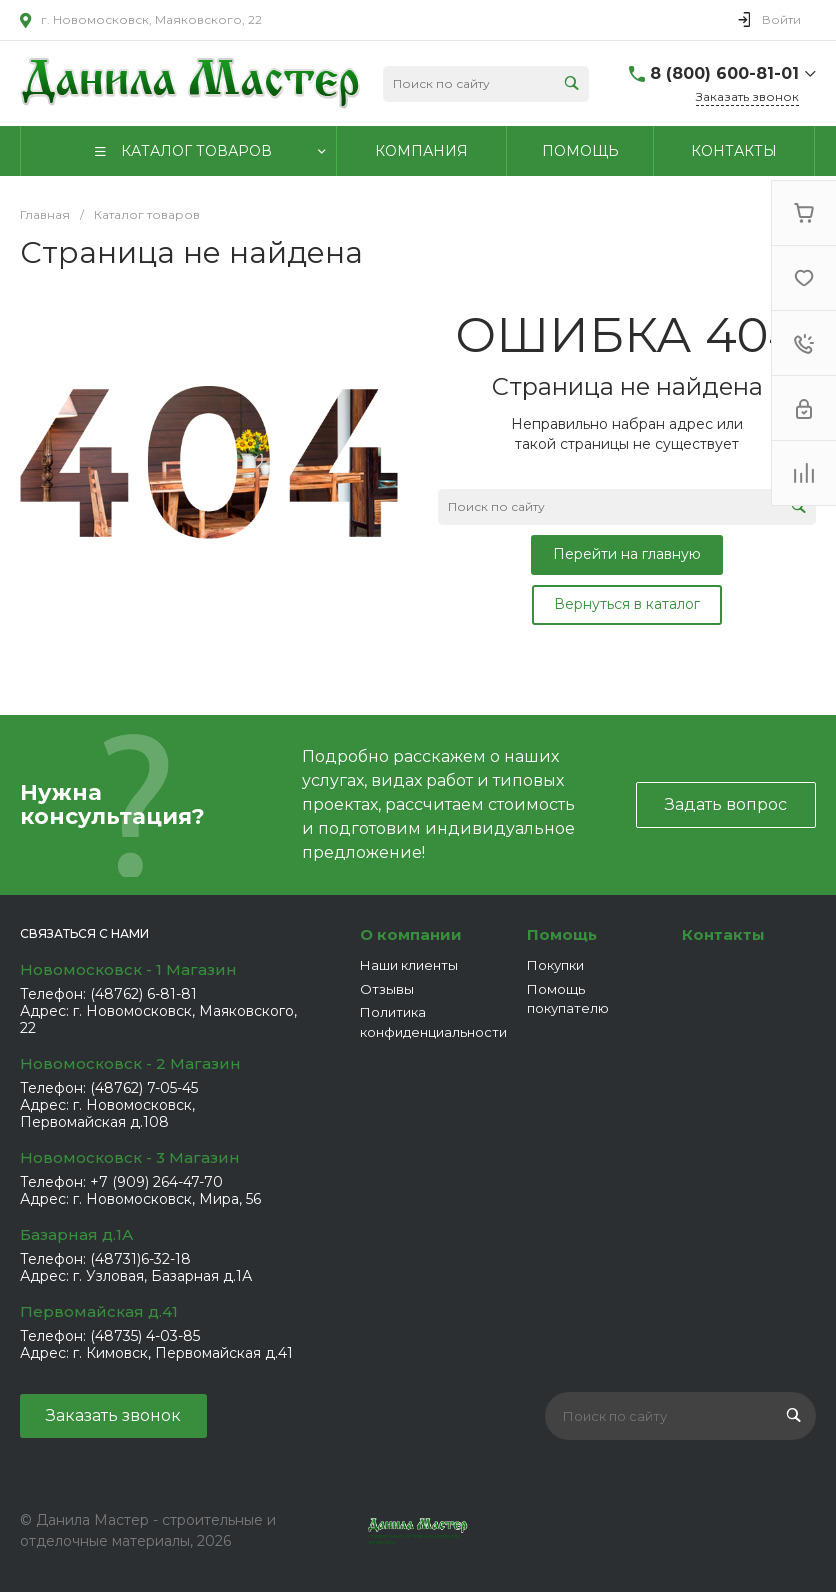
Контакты (723, 934)
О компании (411, 934)
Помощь (562, 934)
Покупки (555, 965)
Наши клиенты (409, 965)
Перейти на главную (627, 554)
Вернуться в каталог (627, 604)
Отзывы (387, 989)
